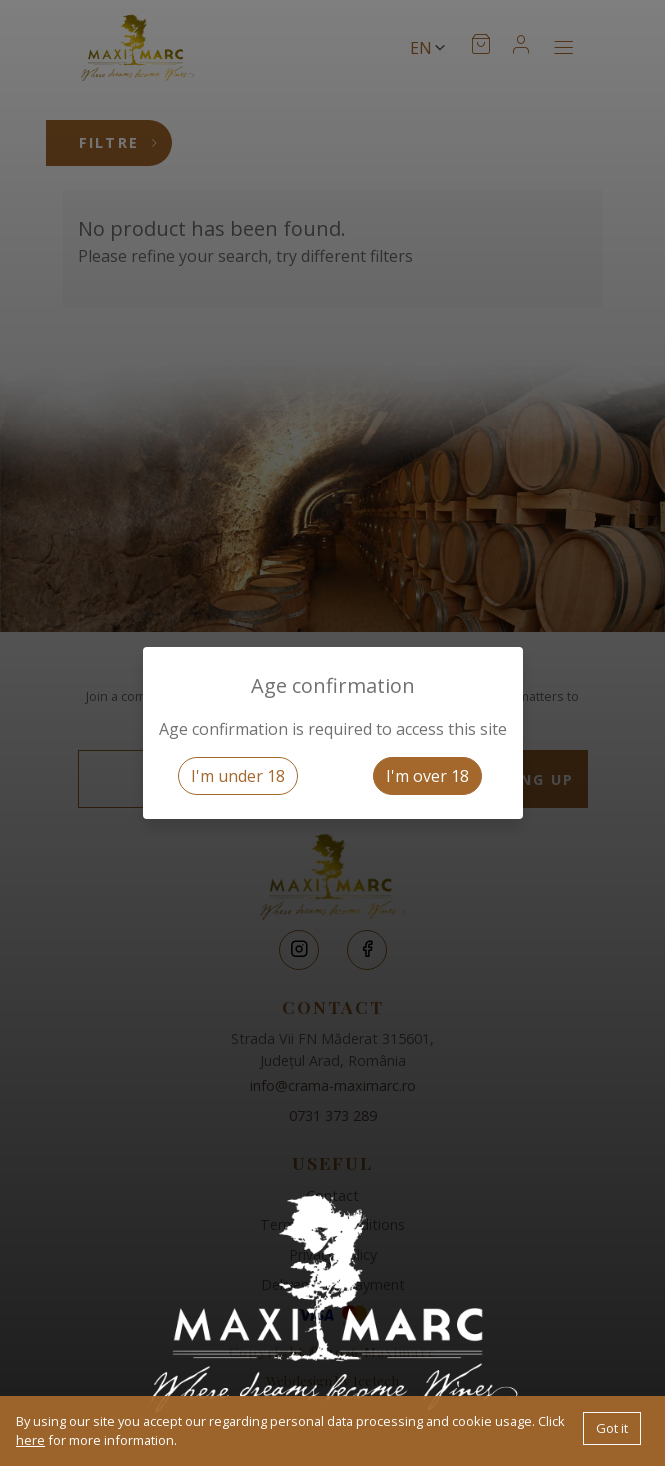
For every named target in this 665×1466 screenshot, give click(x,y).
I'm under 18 (238, 776)
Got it (612, 1428)
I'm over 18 (427, 776)
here (30, 1440)
